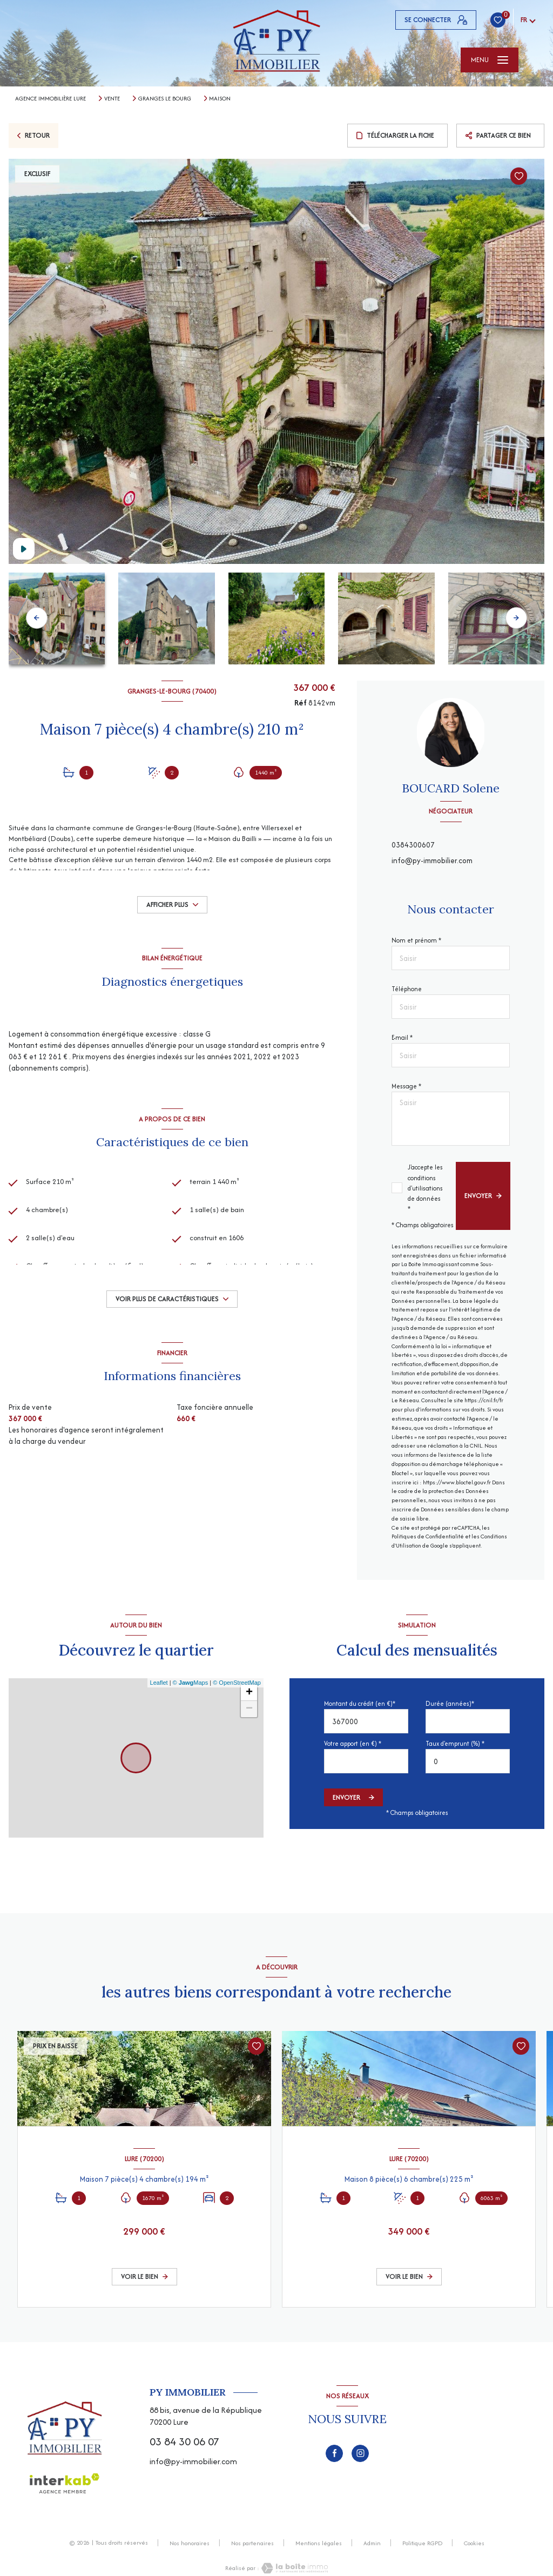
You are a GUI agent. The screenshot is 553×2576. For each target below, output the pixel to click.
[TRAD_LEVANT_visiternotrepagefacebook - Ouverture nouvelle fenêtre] (334, 2453)
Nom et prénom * (416, 940)
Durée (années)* (450, 1703)
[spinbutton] (468, 1761)
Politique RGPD (422, 2543)
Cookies (474, 2543)
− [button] (249, 1709)
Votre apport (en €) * (352, 1743)
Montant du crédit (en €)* (359, 1703)
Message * (406, 1086)
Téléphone (407, 988)
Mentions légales (318, 2543)
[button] (516, 618)
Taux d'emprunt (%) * (455, 1743)
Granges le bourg (164, 98)
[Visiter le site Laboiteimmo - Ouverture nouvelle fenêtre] (293, 2568)
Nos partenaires (252, 2543)
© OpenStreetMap (237, 1682)
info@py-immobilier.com (432, 860)
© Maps (190, 1682)
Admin (372, 2543)
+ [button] (249, 1693)
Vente (112, 98)
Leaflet (159, 1682)
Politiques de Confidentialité (428, 1536)
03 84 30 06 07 (184, 2441)
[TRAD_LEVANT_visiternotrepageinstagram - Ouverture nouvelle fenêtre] (360, 2453)
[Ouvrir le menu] (489, 60)
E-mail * (402, 1037)
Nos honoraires (190, 2543)
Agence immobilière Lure (50, 98)
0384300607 (413, 844)
